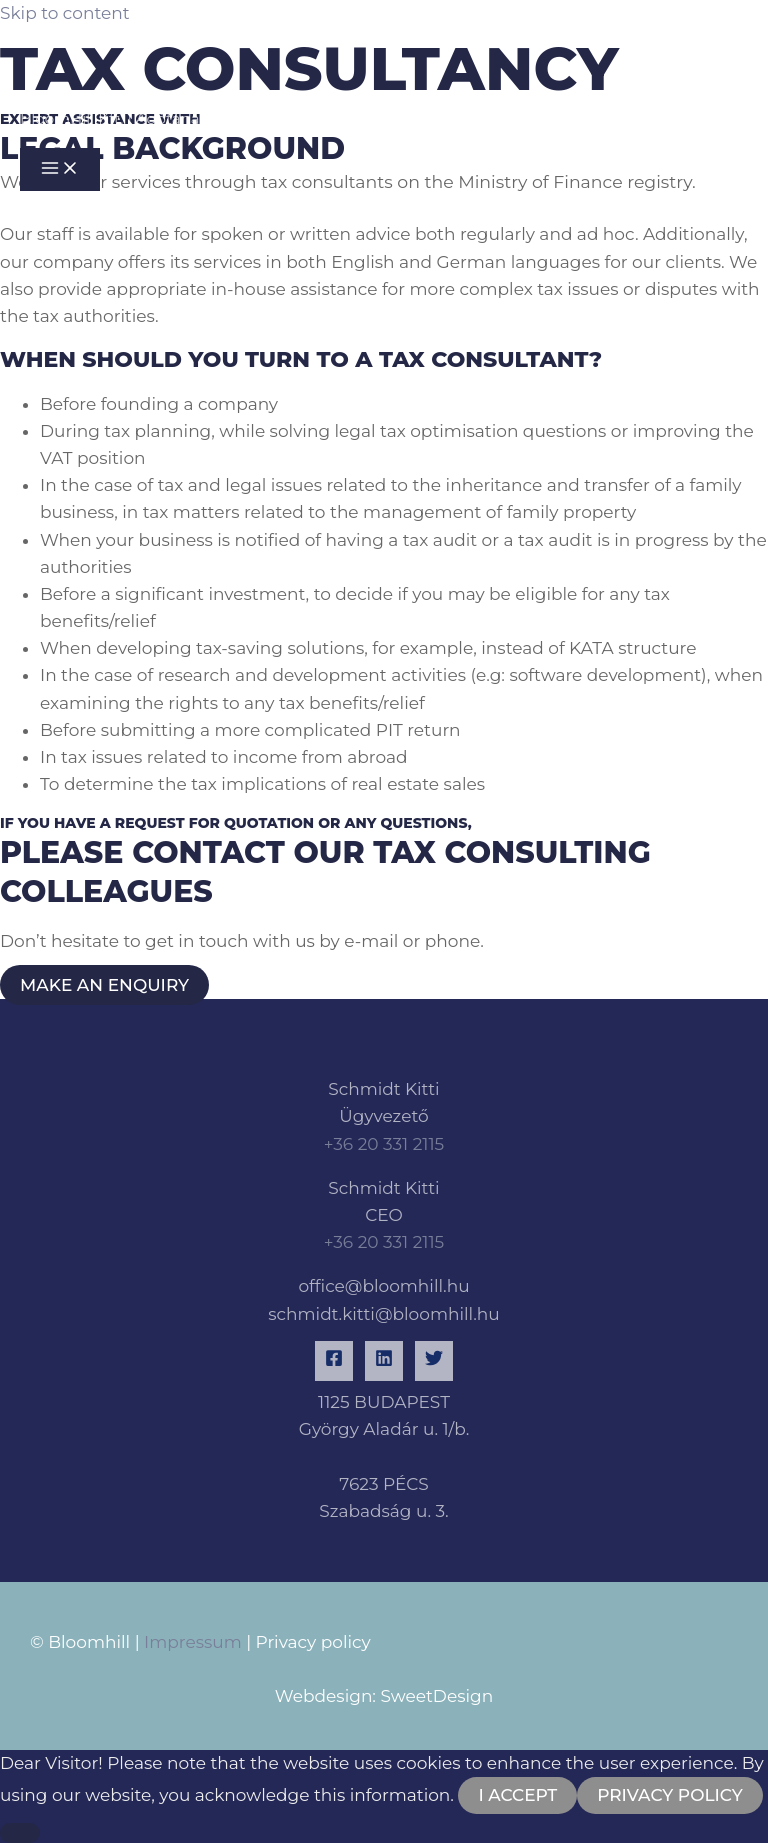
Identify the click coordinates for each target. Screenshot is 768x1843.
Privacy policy (313, 1642)
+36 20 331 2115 (384, 1144)
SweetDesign (436, 1696)
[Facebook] (334, 1361)
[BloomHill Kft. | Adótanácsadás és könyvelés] (80, 58)
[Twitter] (434, 1361)
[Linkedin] (384, 1361)
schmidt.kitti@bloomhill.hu (383, 1314)
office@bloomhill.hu (383, 1286)
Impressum (191, 1642)
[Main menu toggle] (60, 169)
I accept (517, 1795)
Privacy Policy (670, 1795)
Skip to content (65, 13)
